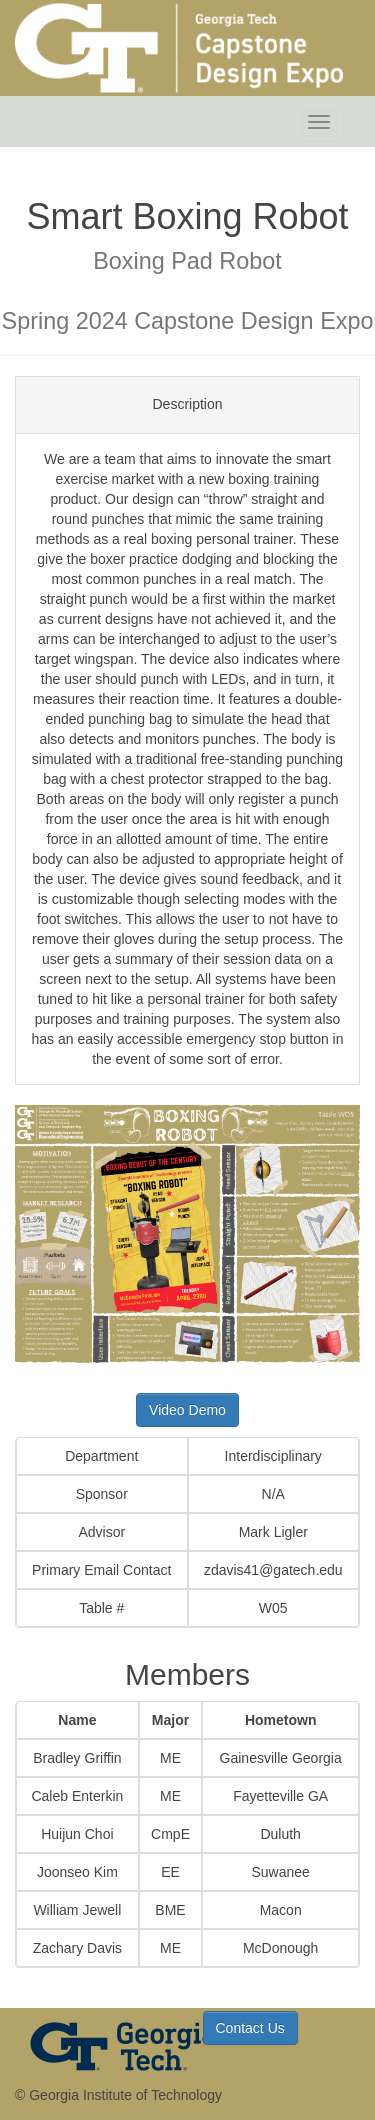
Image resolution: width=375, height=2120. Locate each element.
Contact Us (250, 2028)
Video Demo (187, 1410)
